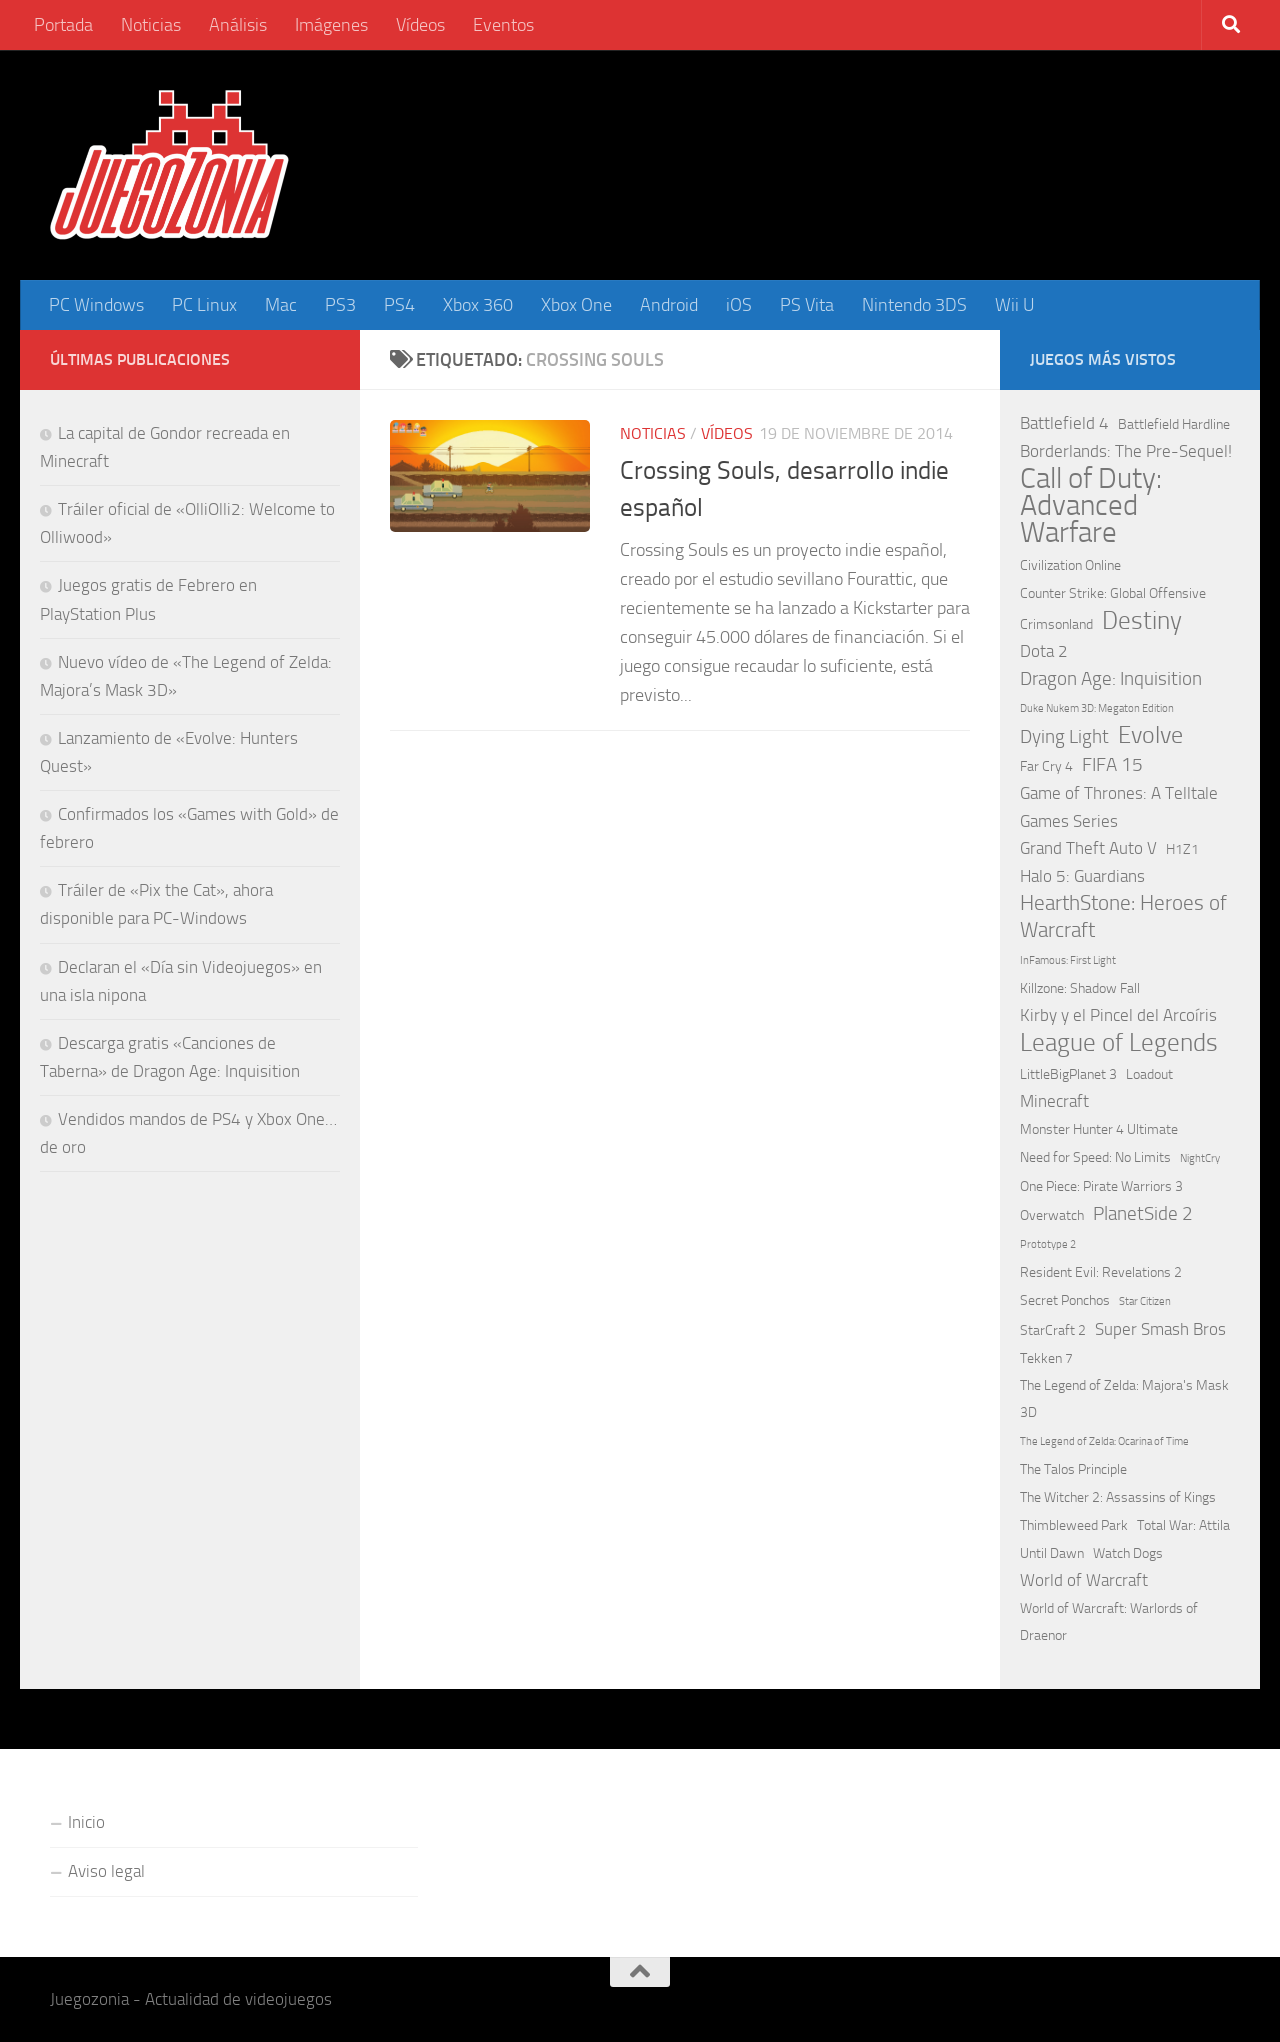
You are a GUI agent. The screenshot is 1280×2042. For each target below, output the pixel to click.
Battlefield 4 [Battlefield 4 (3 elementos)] (1064, 423)
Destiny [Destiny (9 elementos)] (1142, 620)
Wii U (1015, 305)
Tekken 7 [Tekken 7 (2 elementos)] (1046, 1358)
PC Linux (204, 305)
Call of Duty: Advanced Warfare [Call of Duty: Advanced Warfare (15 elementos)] (1091, 505)
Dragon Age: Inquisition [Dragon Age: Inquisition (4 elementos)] (1111, 678)
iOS (739, 305)
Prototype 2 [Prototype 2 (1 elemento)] (1048, 1244)
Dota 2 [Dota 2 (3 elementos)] (1044, 651)
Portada (63, 25)
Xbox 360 (478, 305)
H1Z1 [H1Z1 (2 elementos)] (1182, 849)
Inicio (86, 1822)
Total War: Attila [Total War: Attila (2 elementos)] (1183, 1525)
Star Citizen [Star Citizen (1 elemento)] (1145, 1301)
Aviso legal (106, 1871)
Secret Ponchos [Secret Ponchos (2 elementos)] (1065, 1300)
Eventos (503, 25)
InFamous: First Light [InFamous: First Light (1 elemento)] (1068, 960)
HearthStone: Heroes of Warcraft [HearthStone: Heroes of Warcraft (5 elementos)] (1123, 916)
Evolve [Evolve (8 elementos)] (1150, 735)
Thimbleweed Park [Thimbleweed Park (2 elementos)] (1074, 1525)
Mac (281, 305)
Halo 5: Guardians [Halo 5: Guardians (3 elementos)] (1082, 876)
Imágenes (331, 25)
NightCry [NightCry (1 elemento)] (1200, 1158)
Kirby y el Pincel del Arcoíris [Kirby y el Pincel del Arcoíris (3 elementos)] (1118, 1015)
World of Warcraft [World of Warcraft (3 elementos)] (1084, 1580)
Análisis (238, 25)
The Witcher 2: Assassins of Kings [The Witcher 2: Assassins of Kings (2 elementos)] (1118, 1497)
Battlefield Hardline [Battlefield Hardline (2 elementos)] (1174, 424)
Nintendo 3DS (914, 305)
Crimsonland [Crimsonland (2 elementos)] (1056, 624)
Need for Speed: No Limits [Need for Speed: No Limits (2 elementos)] (1095, 1157)
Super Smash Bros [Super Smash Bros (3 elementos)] (1160, 1329)
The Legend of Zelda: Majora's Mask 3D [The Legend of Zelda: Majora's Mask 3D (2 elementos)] (1124, 1399)
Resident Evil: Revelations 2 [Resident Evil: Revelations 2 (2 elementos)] (1101, 1272)
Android (669, 305)
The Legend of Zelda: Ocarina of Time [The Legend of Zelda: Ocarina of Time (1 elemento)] (1104, 1441)
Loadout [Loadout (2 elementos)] (1149, 1074)
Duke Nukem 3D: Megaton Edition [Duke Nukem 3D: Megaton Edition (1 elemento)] (1097, 708)
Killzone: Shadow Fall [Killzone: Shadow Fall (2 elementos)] (1080, 988)
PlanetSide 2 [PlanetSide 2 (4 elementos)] (1143, 1213)
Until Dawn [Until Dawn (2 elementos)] (1052, 1553)
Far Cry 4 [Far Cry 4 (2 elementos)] (1046, 766)
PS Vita (807, 305)
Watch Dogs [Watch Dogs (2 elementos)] (1128, 1553)
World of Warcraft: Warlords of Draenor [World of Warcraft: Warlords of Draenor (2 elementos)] (1109, 1622)
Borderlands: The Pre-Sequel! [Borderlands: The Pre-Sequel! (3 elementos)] (1126, 451)
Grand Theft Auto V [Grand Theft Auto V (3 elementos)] (1088, 848)
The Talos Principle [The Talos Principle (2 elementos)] (1073, 1469)
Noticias (151, 25)
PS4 (399, 305)
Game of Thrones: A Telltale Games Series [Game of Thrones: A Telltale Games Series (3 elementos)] (1119, 806)
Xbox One (576, 305)
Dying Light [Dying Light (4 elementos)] (1064, 736)
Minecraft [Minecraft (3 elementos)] (1054, 1101)
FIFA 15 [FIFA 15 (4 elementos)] (1112, 764)
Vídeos (420, 25)
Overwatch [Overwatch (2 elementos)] (1052, 1215)
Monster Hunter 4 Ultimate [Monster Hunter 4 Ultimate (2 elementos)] (1099, 1129)
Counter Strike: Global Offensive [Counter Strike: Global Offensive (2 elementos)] (1113, 593)
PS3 (340, 305)
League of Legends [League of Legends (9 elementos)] (1119, 1042)
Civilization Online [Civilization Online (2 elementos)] (1070, 565)
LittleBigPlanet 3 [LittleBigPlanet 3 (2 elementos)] (1068, 1074)
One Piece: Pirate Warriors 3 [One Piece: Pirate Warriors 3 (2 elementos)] (1101, 1186)
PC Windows (96, 305)
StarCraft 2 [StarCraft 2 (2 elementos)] (1053, 1330)
